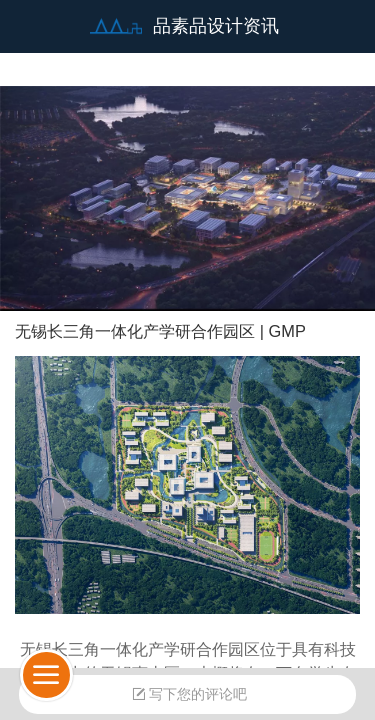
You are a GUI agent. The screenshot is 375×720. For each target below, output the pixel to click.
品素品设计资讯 (216, 26)
